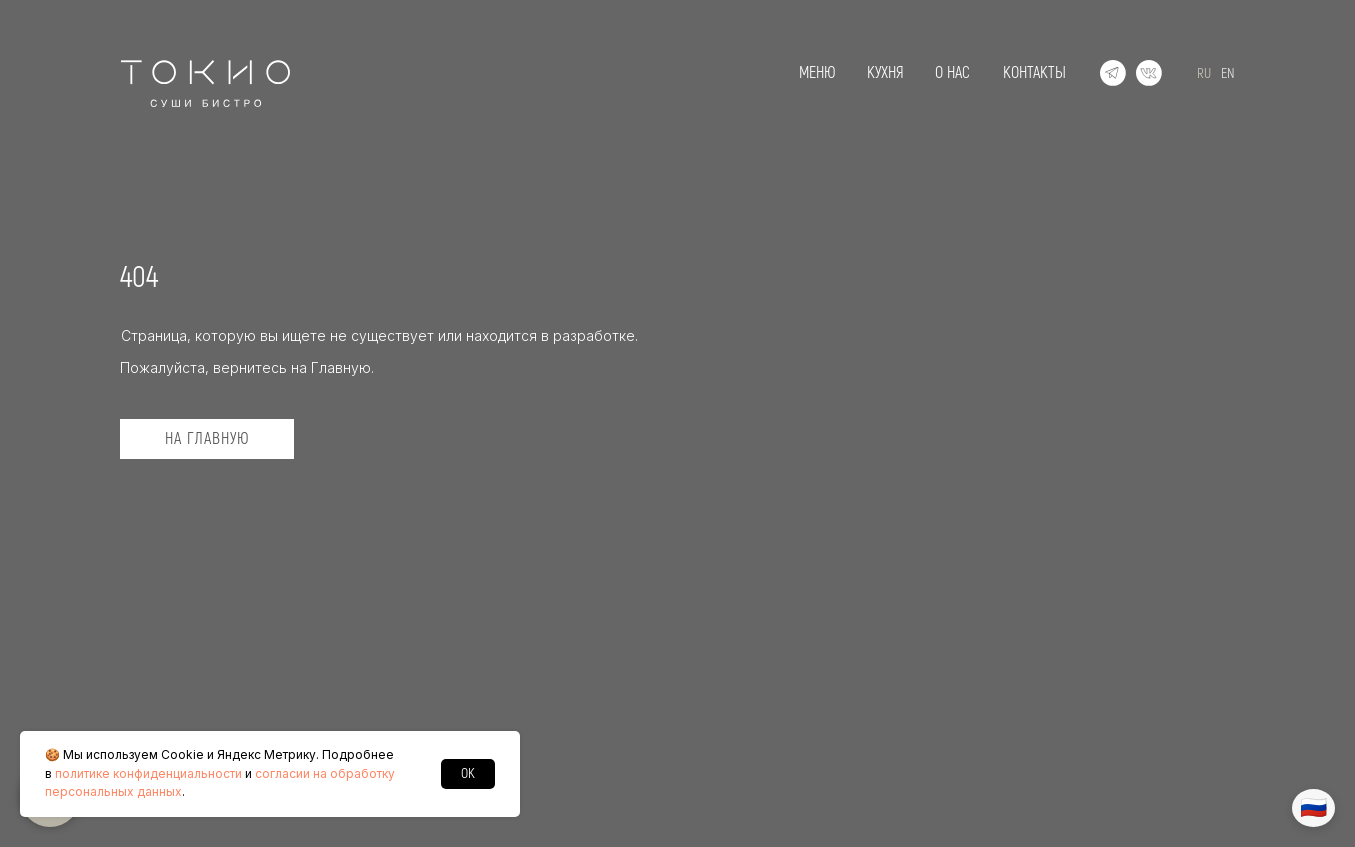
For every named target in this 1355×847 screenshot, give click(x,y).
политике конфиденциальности (148, 773)
